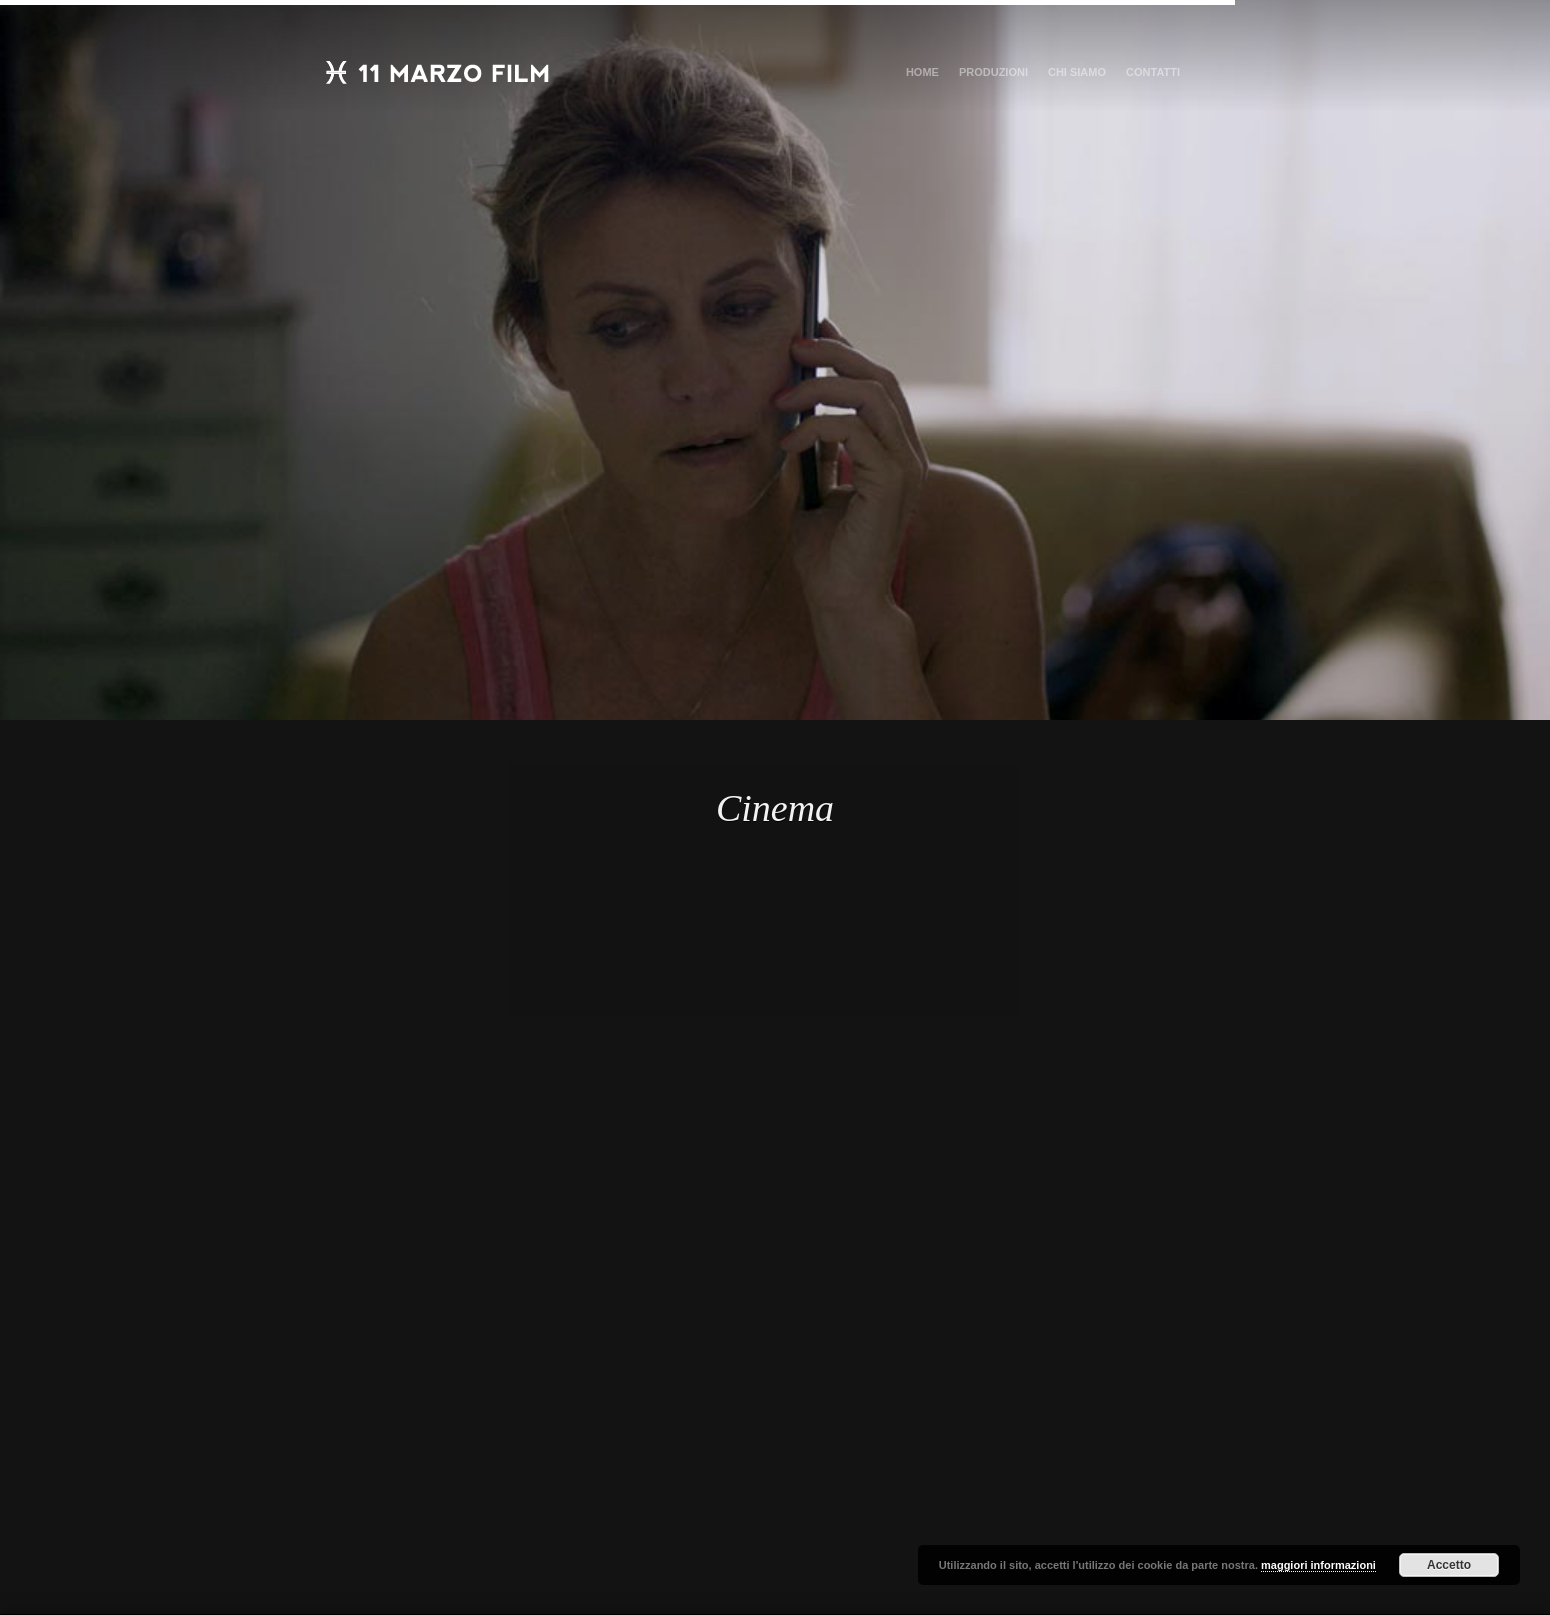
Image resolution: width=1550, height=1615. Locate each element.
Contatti (1153, 72)
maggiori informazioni (1318, 1565)
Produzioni (993, 72)
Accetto (1449, 1565)
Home (922, 72)
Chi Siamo (1077, 72)
